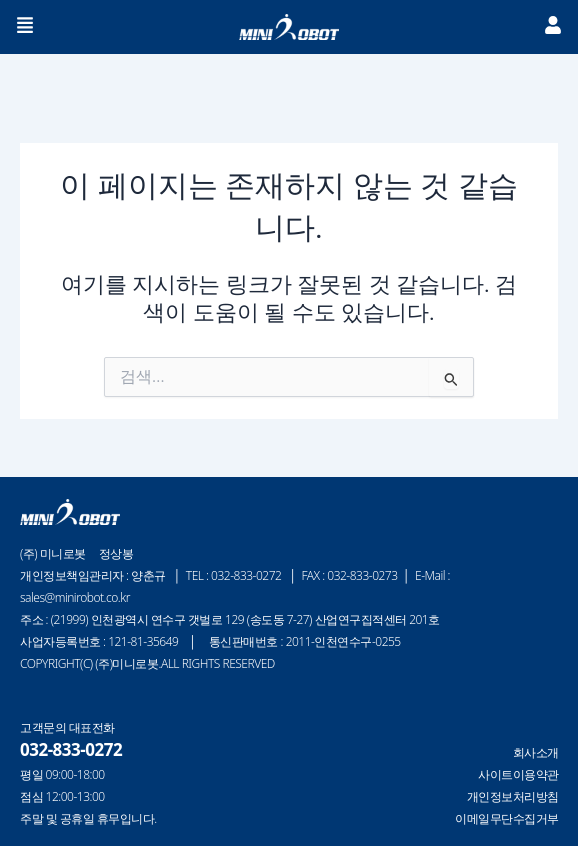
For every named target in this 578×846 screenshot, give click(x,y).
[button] (25, 27)
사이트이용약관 (518, 775)
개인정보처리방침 (513, 797)
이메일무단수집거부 (507, 819)
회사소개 (536, 753)
